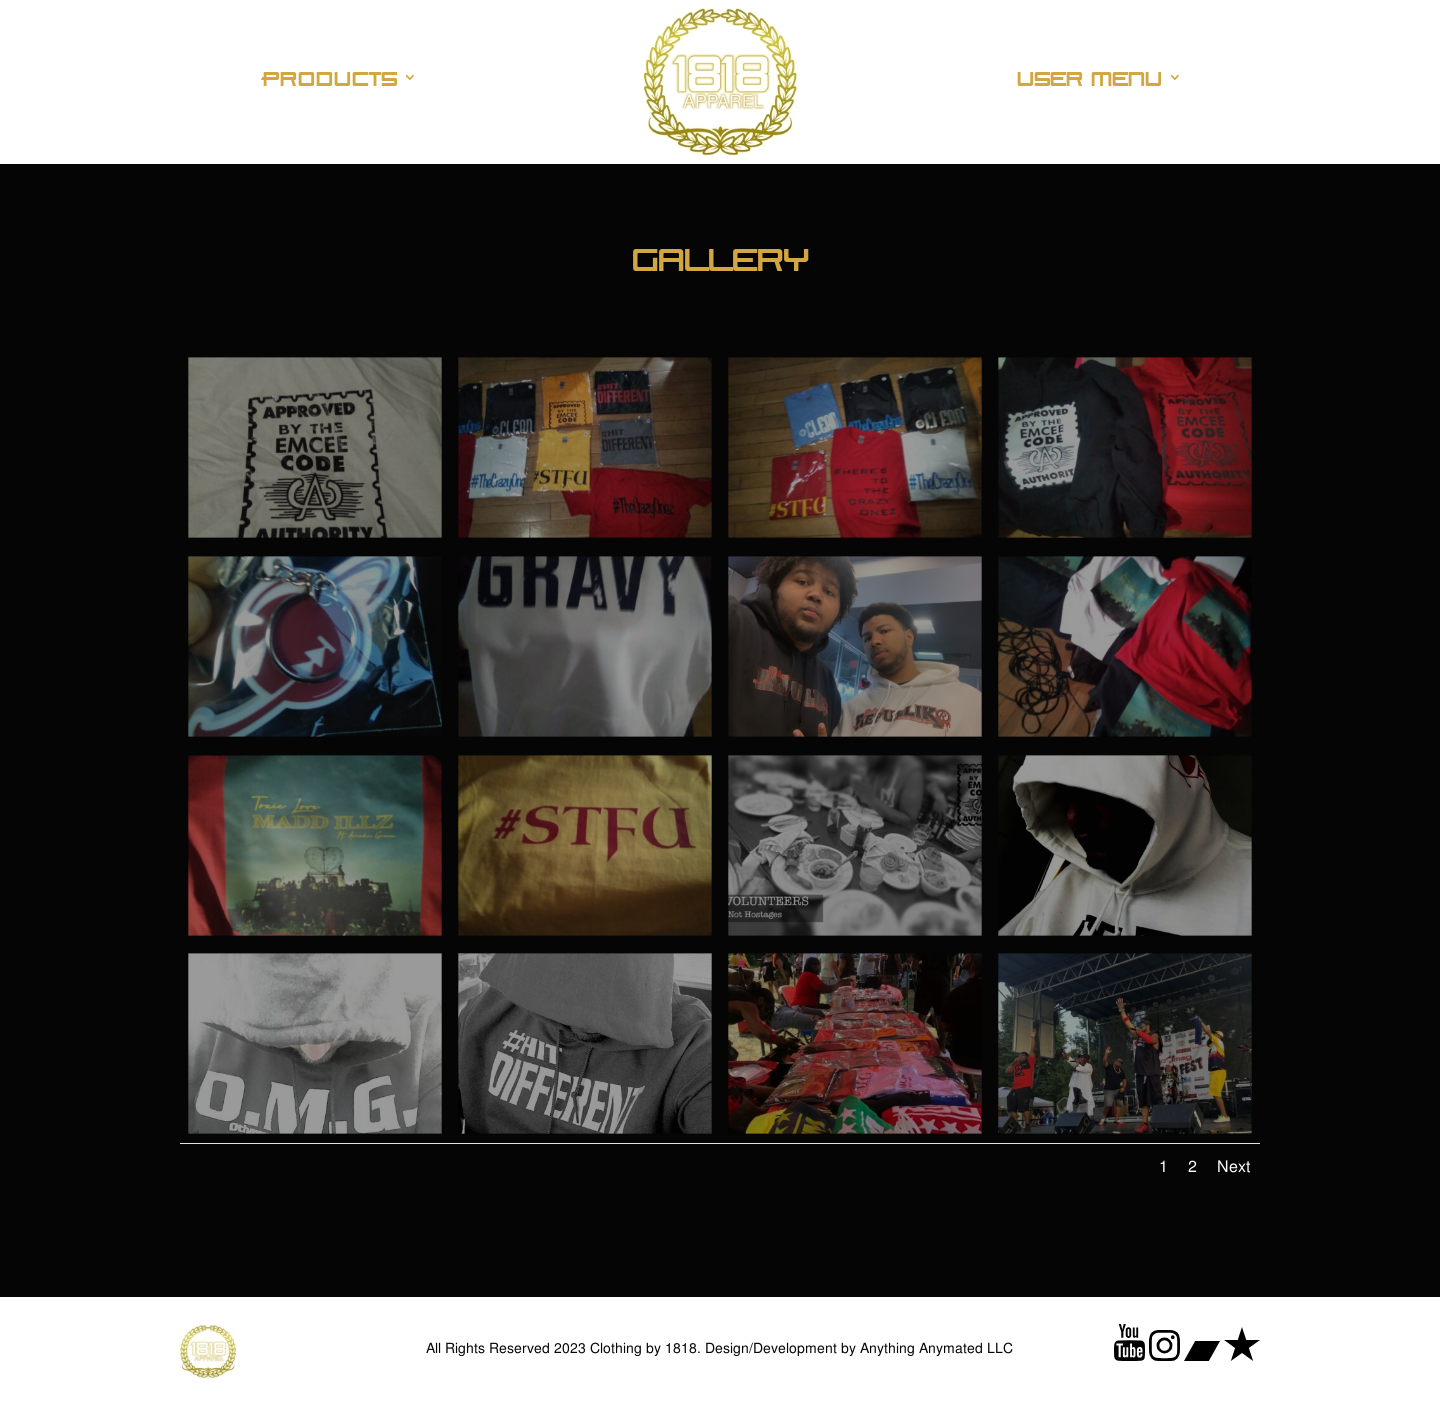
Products (330, 78)
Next (1233, 1166)
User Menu (1089, 78)
